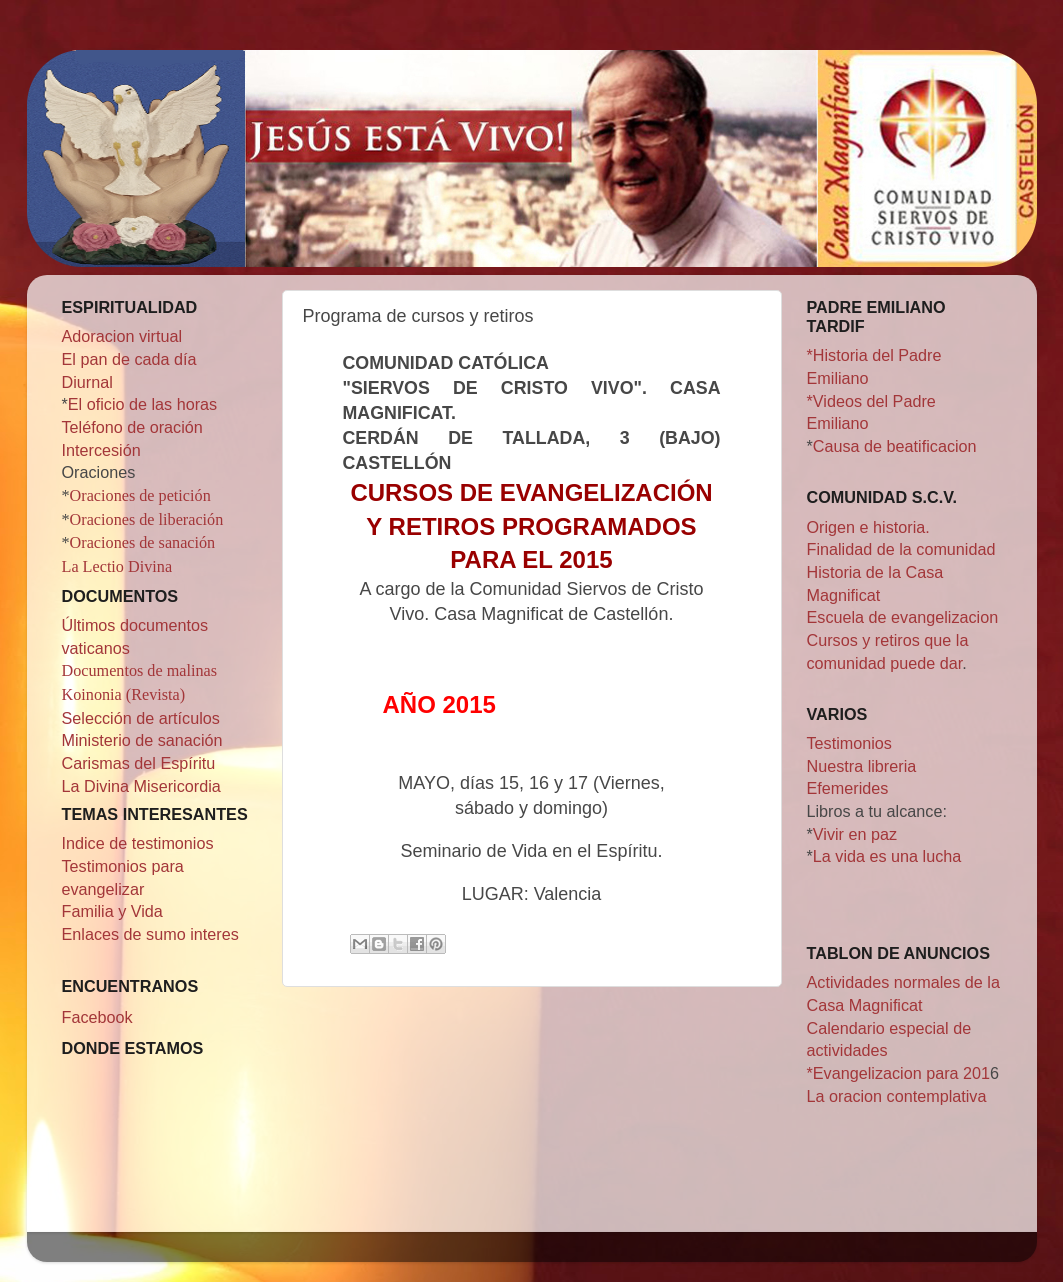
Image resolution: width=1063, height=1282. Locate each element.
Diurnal (87, 382)
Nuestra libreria (862, 766)
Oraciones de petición (140, 496)
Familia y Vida (112, 911)
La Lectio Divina (117, 567)
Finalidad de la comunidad (901, 549)
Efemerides (848, 788)
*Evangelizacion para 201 (899, 1073)
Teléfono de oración (132, 427)
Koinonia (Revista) (124, 695)
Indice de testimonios (138, 843)
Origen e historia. (868, 527)
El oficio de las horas (142, 404)
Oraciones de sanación (143, 543)
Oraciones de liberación (147, 520)
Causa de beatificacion (895, 446)
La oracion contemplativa (897, 1096)
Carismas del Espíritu (139, 763)
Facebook (97, 1017)
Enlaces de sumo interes (150, 934)
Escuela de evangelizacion (903, 617)
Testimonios (849, 743)
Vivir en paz (855, 834)
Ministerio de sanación (142, 740)
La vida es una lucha (887, 856)
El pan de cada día (129, 359)
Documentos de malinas (140, 671)
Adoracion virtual (122, 336)
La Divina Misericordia (141, 786)
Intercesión (101, 450)
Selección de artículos (141, 718)
